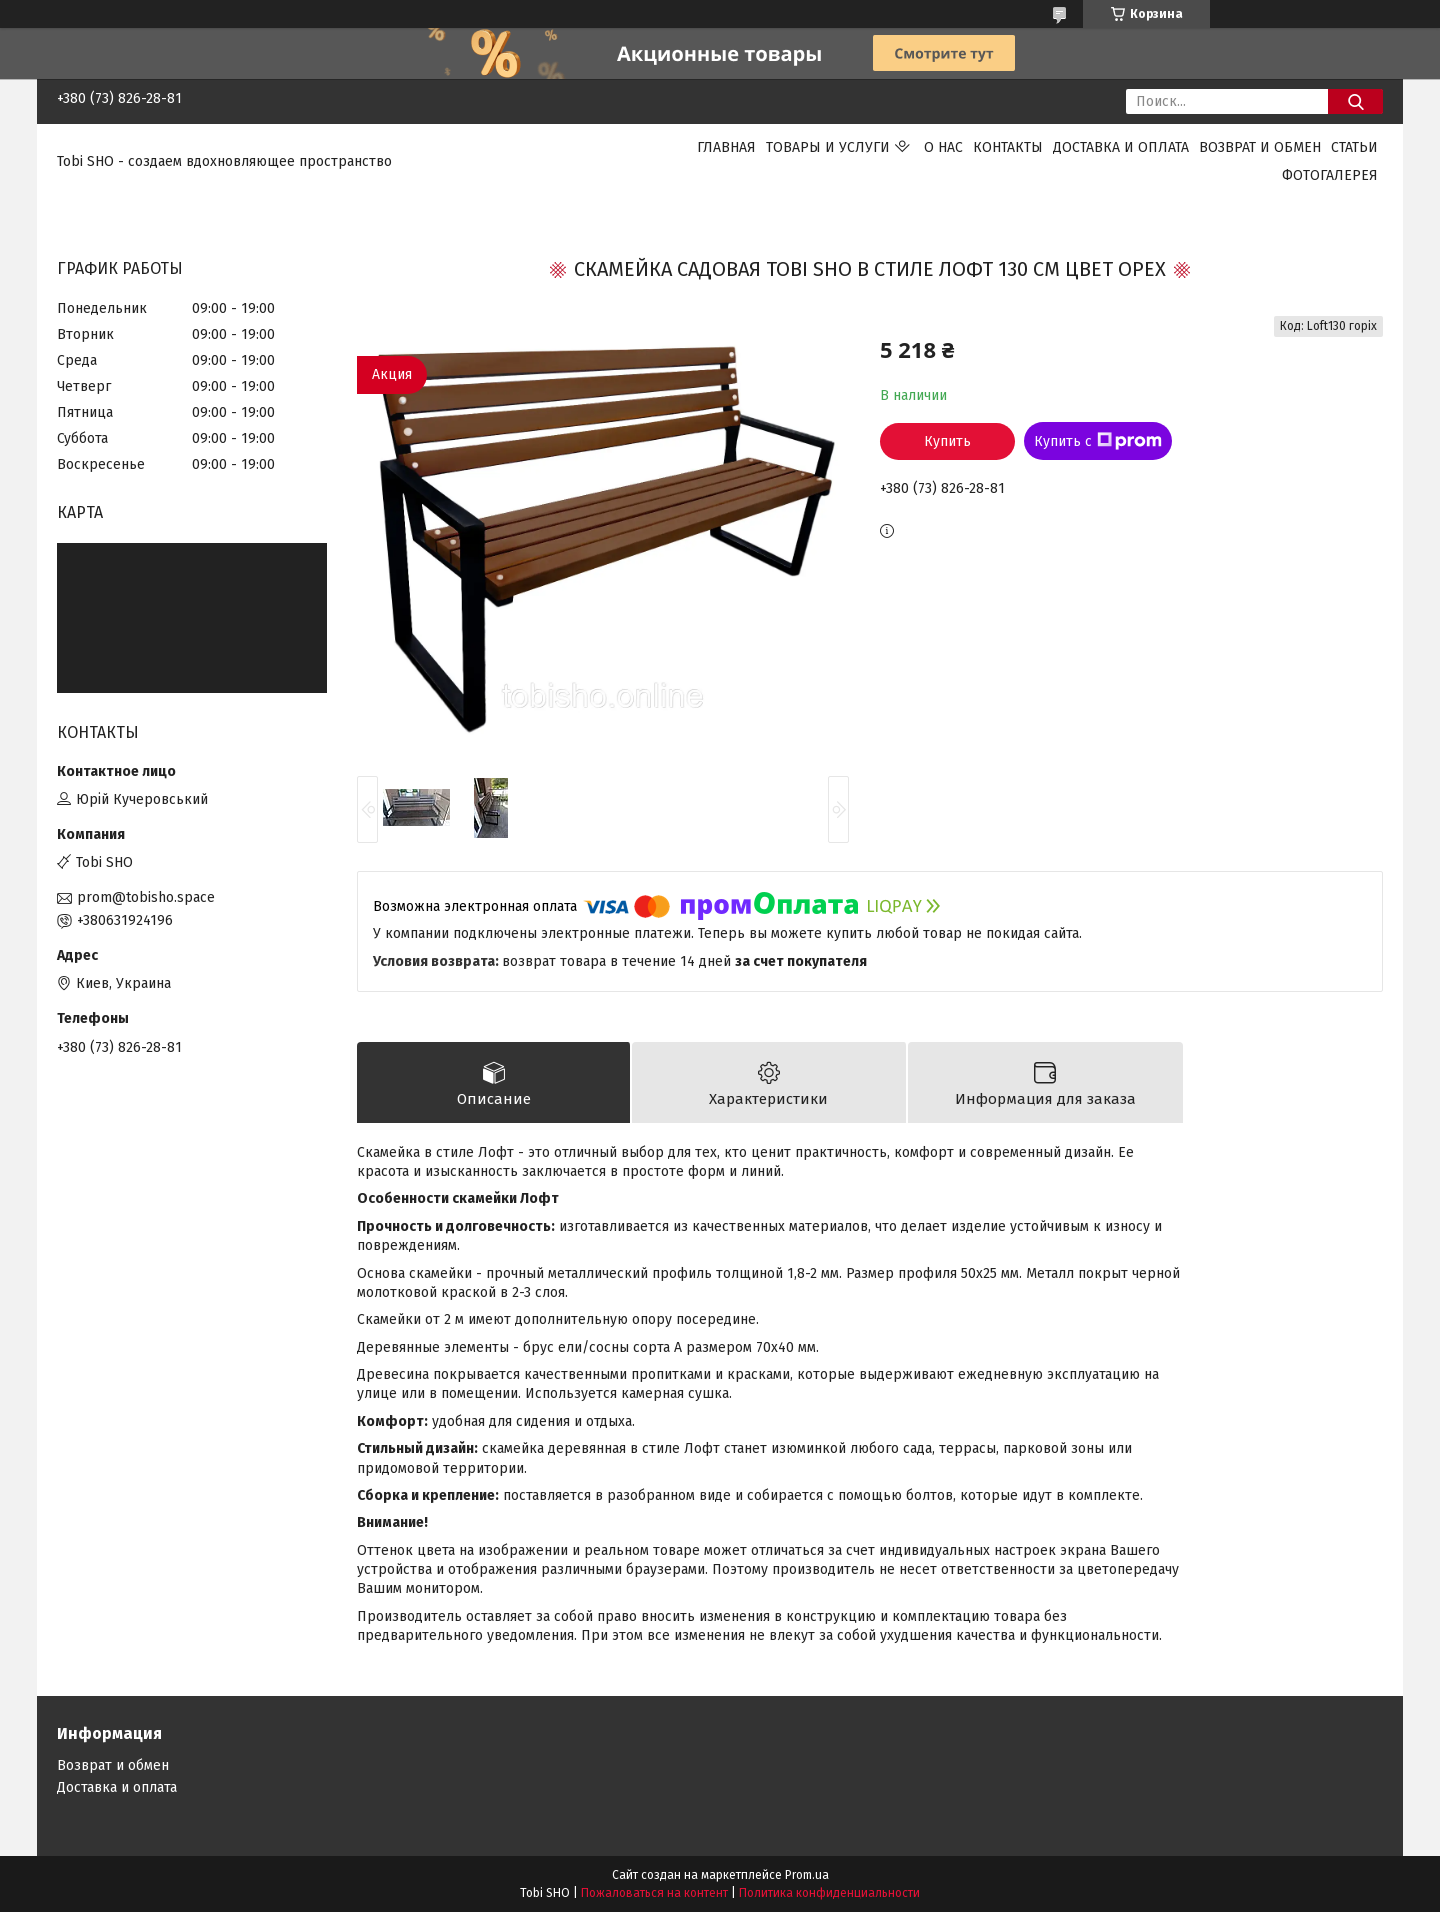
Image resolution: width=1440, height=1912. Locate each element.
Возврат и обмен (1260, 147)
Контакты (1008, 147)
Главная (726, 147)
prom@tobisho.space (146, 897)
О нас (943, 147)
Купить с (1098, 441)
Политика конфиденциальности (829, 1893)
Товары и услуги (828, 147)
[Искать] (1355, 101)
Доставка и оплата (1121, 147)
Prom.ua (807, 1875)
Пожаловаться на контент (654, 1893)
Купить (947, 441)
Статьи (1354, 147)
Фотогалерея (1330, 175)
